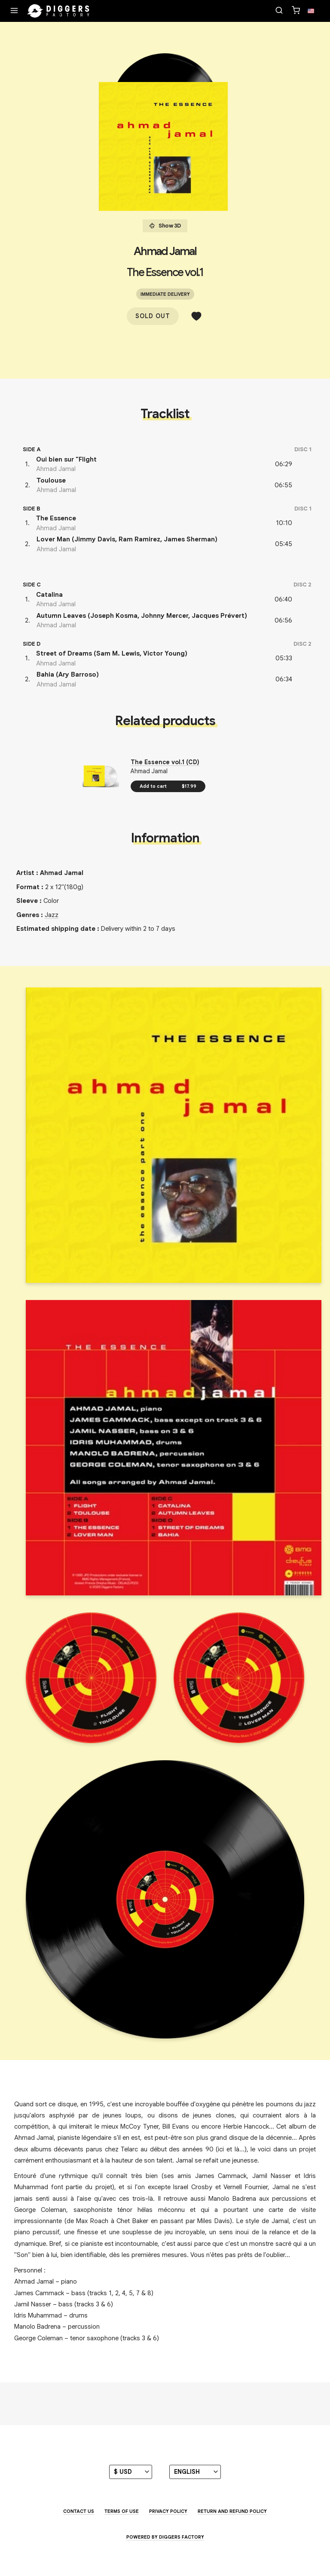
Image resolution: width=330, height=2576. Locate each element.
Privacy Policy (168, 2511)
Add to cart (168, 786)
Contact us (78, 2511)
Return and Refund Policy (232, 2511)
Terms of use (121, 2511)
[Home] (58, 11)
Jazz (51, 915)
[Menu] (14, 11)
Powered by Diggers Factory (165, 2537)
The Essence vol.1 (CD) (165, 762)
